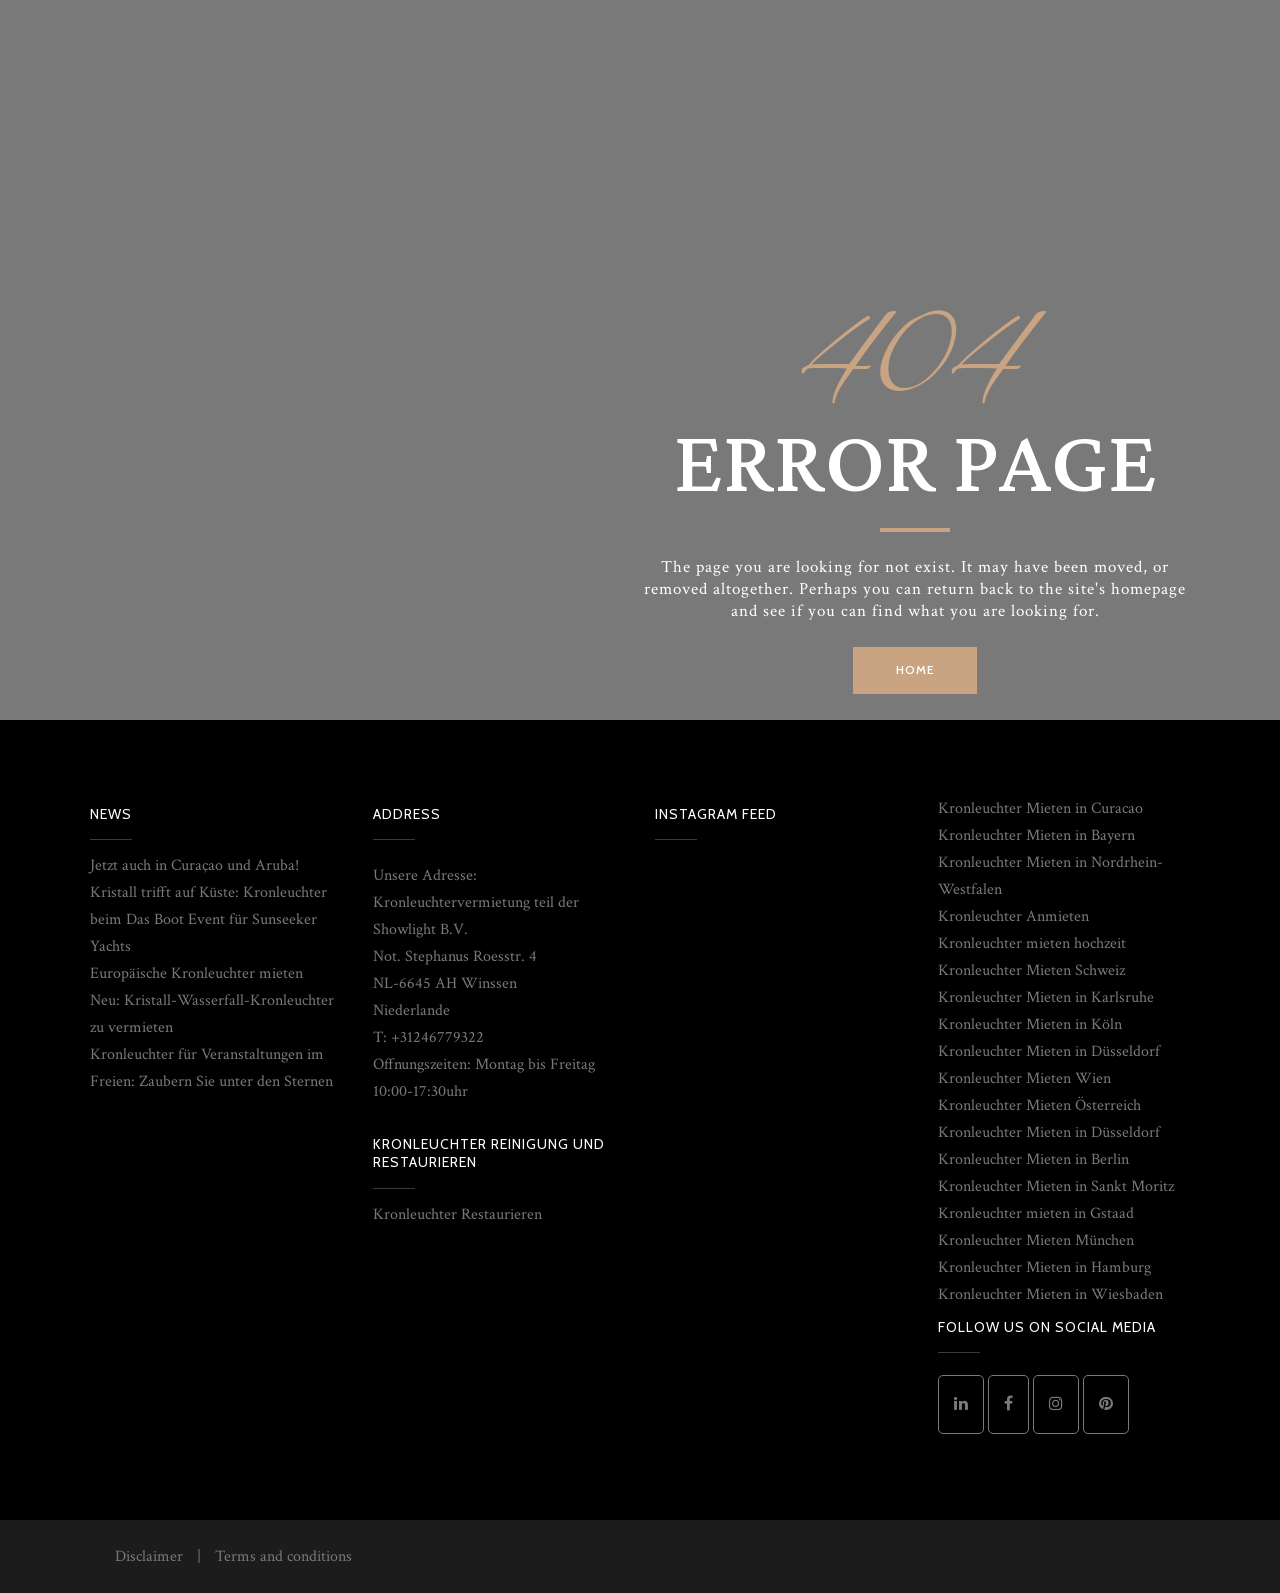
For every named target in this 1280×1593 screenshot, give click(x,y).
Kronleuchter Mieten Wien (1024, 1078)
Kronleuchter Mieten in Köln (1030, 1024)
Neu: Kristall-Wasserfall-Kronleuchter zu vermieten (212, 1014)
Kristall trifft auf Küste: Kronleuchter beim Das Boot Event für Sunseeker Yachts (208, 919)
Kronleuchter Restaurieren (457, 1214)
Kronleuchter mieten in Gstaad (1036, 1213)
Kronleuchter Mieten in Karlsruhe (1046, 997)
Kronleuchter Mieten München (1036, 1240)
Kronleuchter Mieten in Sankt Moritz (1056, 1186)
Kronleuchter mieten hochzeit (1032, 943)
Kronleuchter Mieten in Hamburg (1044, 1267)
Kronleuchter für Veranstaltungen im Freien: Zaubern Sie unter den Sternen (211, 1068)
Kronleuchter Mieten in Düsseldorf (1049, 1051)
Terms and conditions (283, 1556)
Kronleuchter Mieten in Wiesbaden (1050, 1294)
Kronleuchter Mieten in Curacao (1040, 808)
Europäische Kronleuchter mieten (196, 973)
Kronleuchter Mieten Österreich (1039, 1105)
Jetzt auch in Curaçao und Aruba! (194, 865)
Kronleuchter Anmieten (1013, 916)
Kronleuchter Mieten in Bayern (1036, 835)
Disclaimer (149, 1556)
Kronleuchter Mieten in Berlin (1033, 1159)
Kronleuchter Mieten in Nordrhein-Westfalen (1050, 876)
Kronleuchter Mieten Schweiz (1031, 970)
